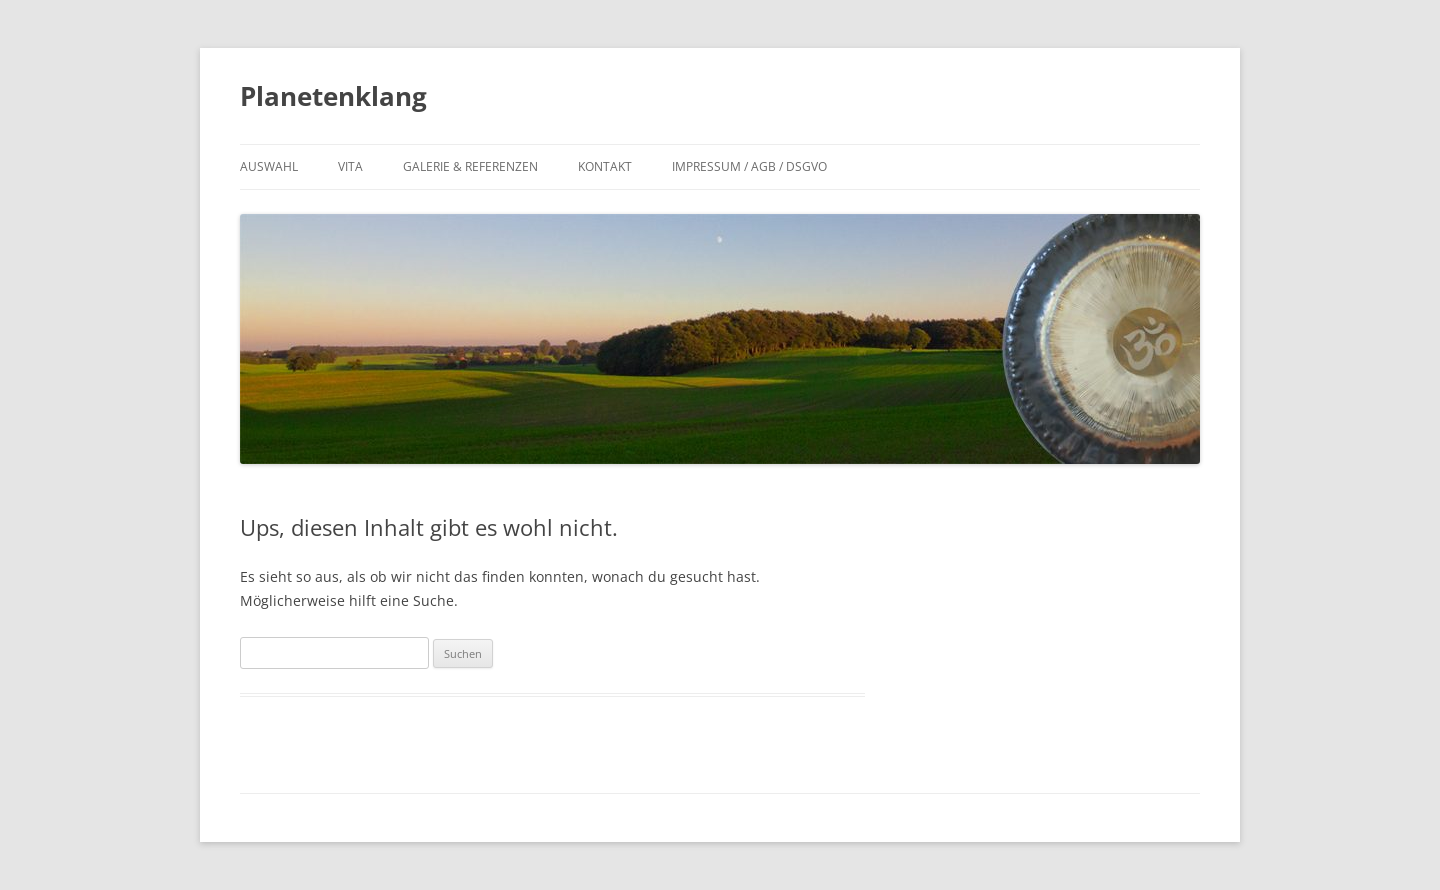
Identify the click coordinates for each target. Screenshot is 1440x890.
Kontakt (605, 166)
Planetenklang (333, 96)
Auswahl (269, 166)
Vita (350, 166)
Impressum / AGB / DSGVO (749, 166)
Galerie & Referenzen (470, 166)
